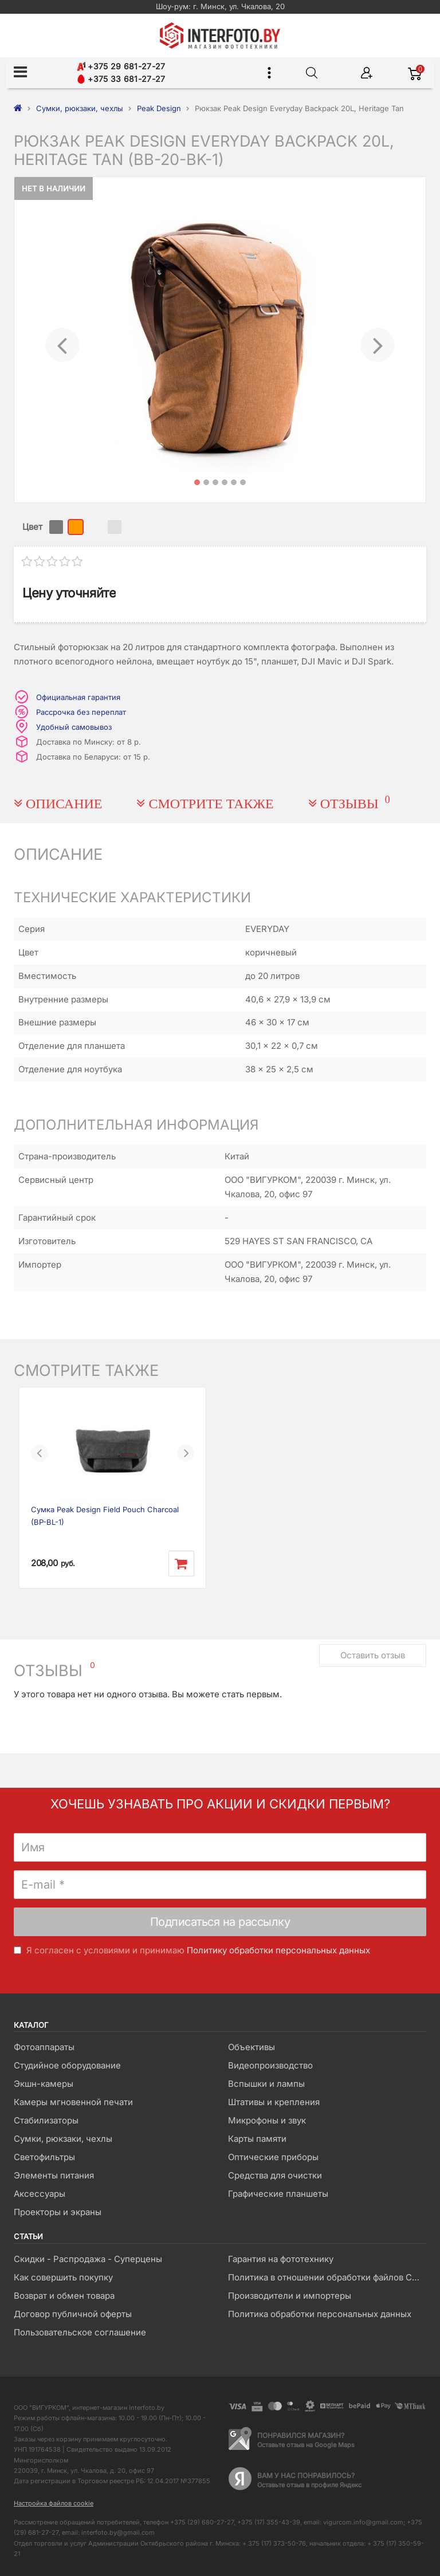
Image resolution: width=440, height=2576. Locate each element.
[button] (62, 340)
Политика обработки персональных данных (319, 2313)
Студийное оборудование (67, 2065)
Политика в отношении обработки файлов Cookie (327, 2277)
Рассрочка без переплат (81, 712)
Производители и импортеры (289, 2295)
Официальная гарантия (78, 697)
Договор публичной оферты (73, 2313)
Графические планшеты (278, 2193)
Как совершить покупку (63, 2277)
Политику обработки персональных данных (278, 1950)
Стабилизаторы (46, 2120)
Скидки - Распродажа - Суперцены (88, 2258)
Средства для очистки (275, 2175)
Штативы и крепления (274, 2102)
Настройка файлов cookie (53, 2503)
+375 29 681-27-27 (121, 66)
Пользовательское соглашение (80, 2332)
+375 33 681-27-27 (121, 79)
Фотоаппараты (44, 2047)
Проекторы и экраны (57, 2212)
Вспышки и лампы (266, 2083)
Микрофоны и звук (267, 2120)
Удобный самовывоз (74, 726)
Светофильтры (44, 2157)
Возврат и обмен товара (64, 2295)
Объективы (251, 2047)
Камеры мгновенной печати (73, 2102)
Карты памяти (257, 2138)
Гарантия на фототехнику (280, 2258)
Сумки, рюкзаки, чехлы (63, 2138)
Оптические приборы (273, 2157)
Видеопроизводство (270, 2065)
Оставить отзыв (372, 1655)
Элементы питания (54, 2175)
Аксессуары (39, 2193)
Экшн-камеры (43, 2083)
